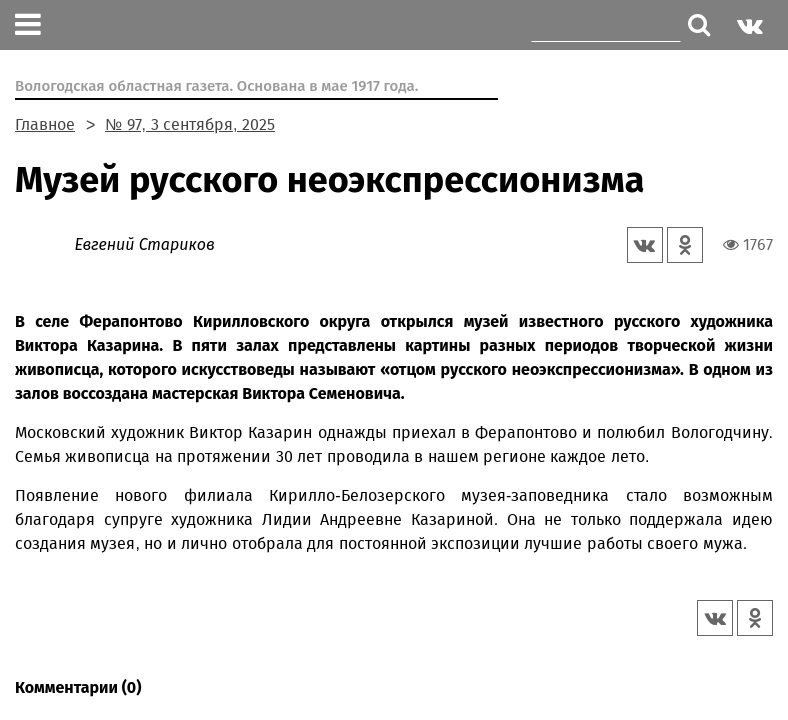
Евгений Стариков (144, 244)
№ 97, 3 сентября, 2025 (190, 124)
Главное (45, 124)
